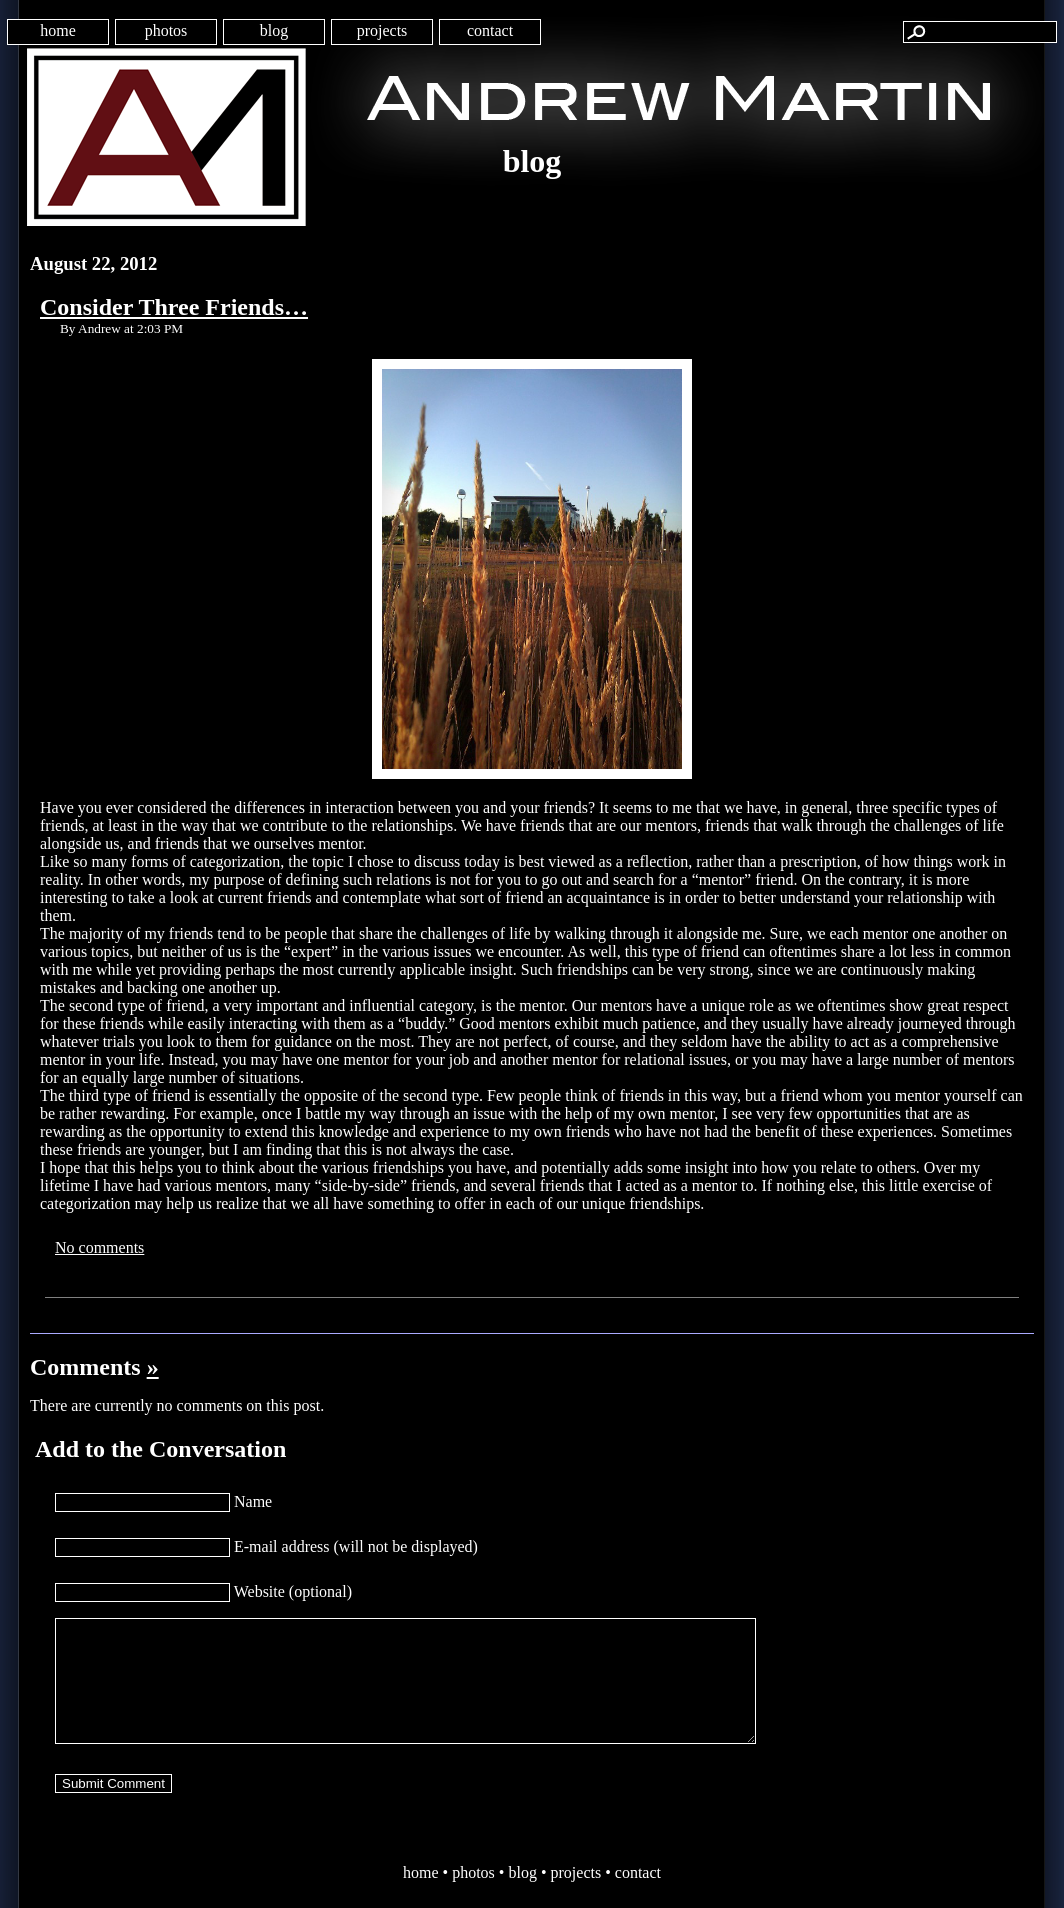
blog (274, 30)
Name (253, 1501)
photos (166, 30)
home (58, 30)
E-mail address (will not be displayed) (356, 1546)
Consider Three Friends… (174, 307)
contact (490, 30)
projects (382, 30)
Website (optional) (293, 1591)
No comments (99, 1247)
